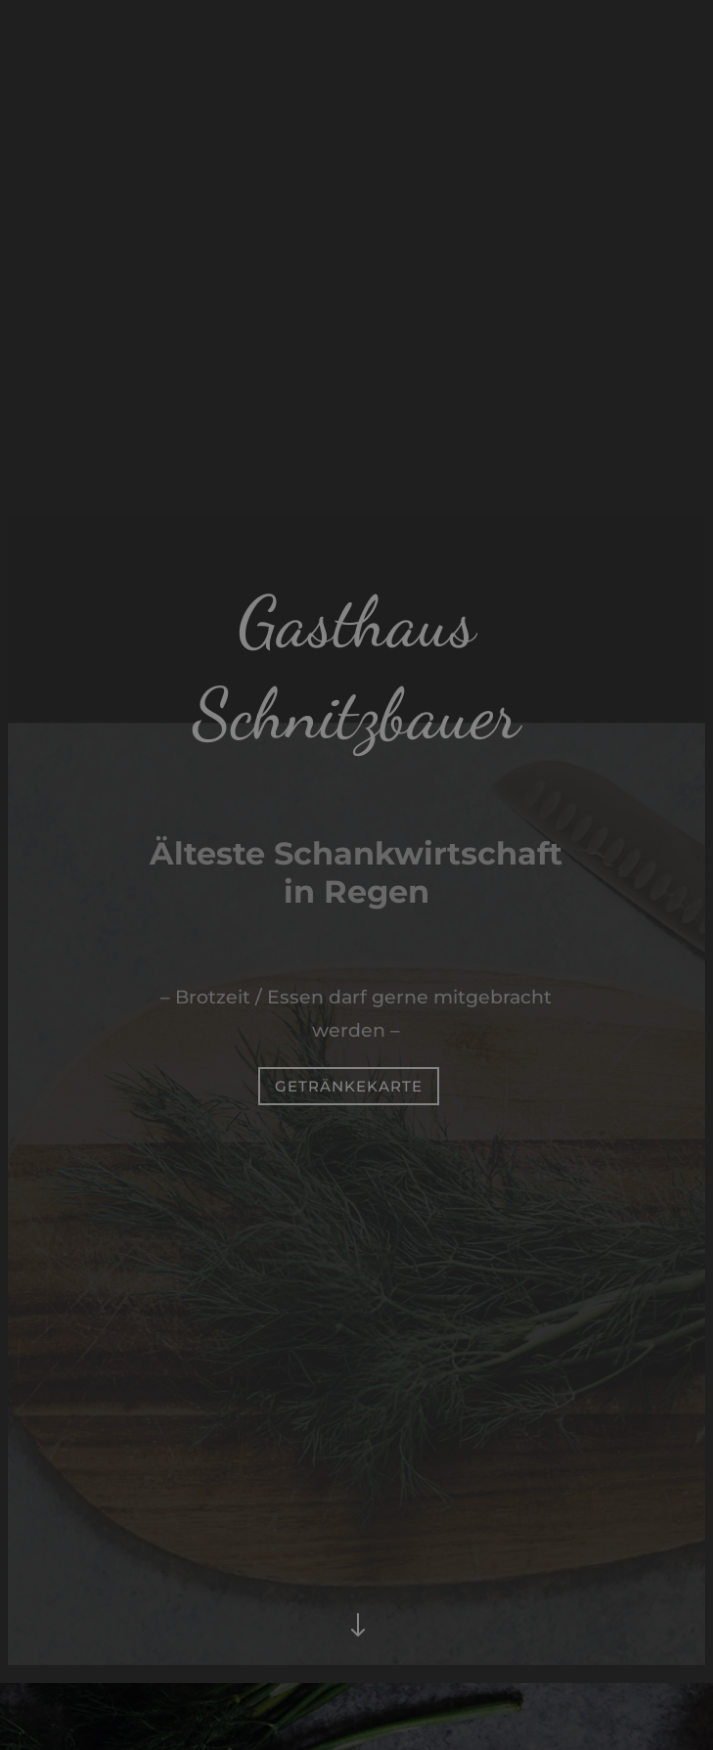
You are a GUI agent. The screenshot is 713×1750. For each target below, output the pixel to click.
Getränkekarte (349, 1084)
